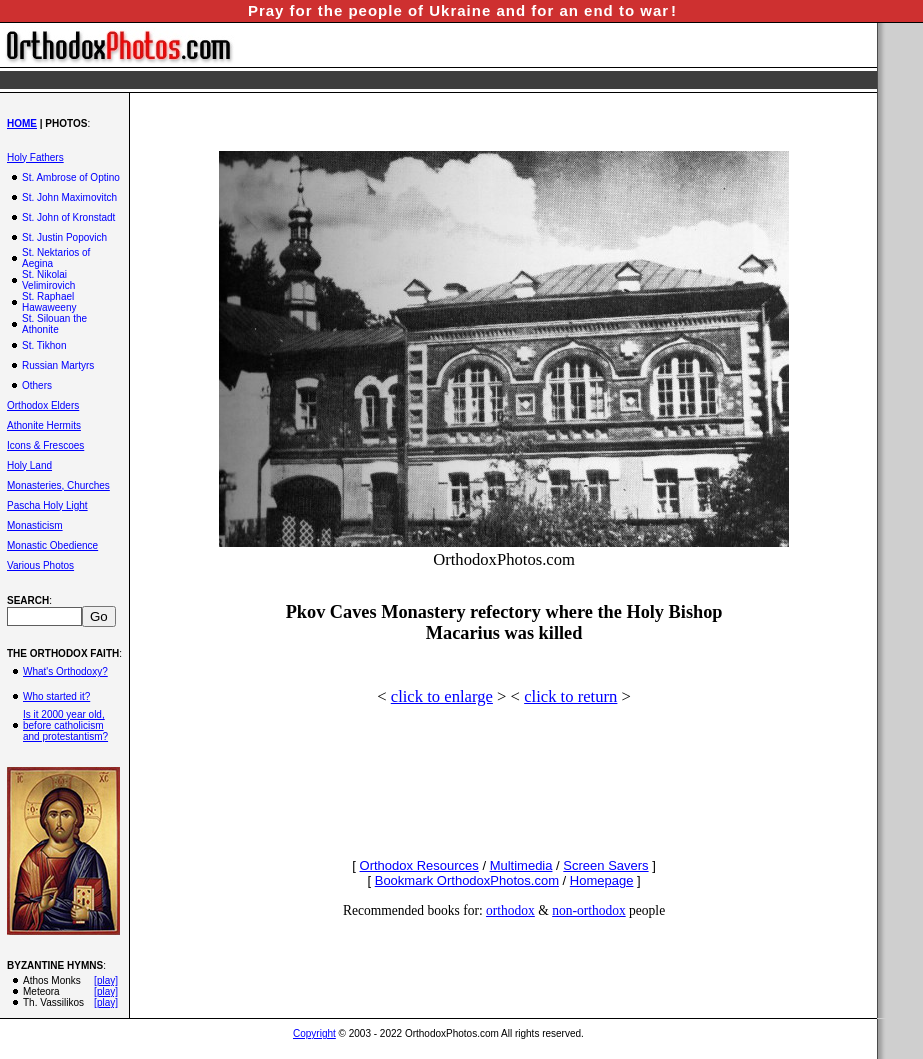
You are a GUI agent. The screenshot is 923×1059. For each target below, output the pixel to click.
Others (37, 385)
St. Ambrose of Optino (71, 177)
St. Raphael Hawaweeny (49, 302)
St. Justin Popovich (64, 237)
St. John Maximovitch (69, 197)
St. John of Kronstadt (68, 217)
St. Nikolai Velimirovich (48, 280)
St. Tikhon (44, 345)
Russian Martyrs (58, 365)
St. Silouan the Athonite (54, 324)
